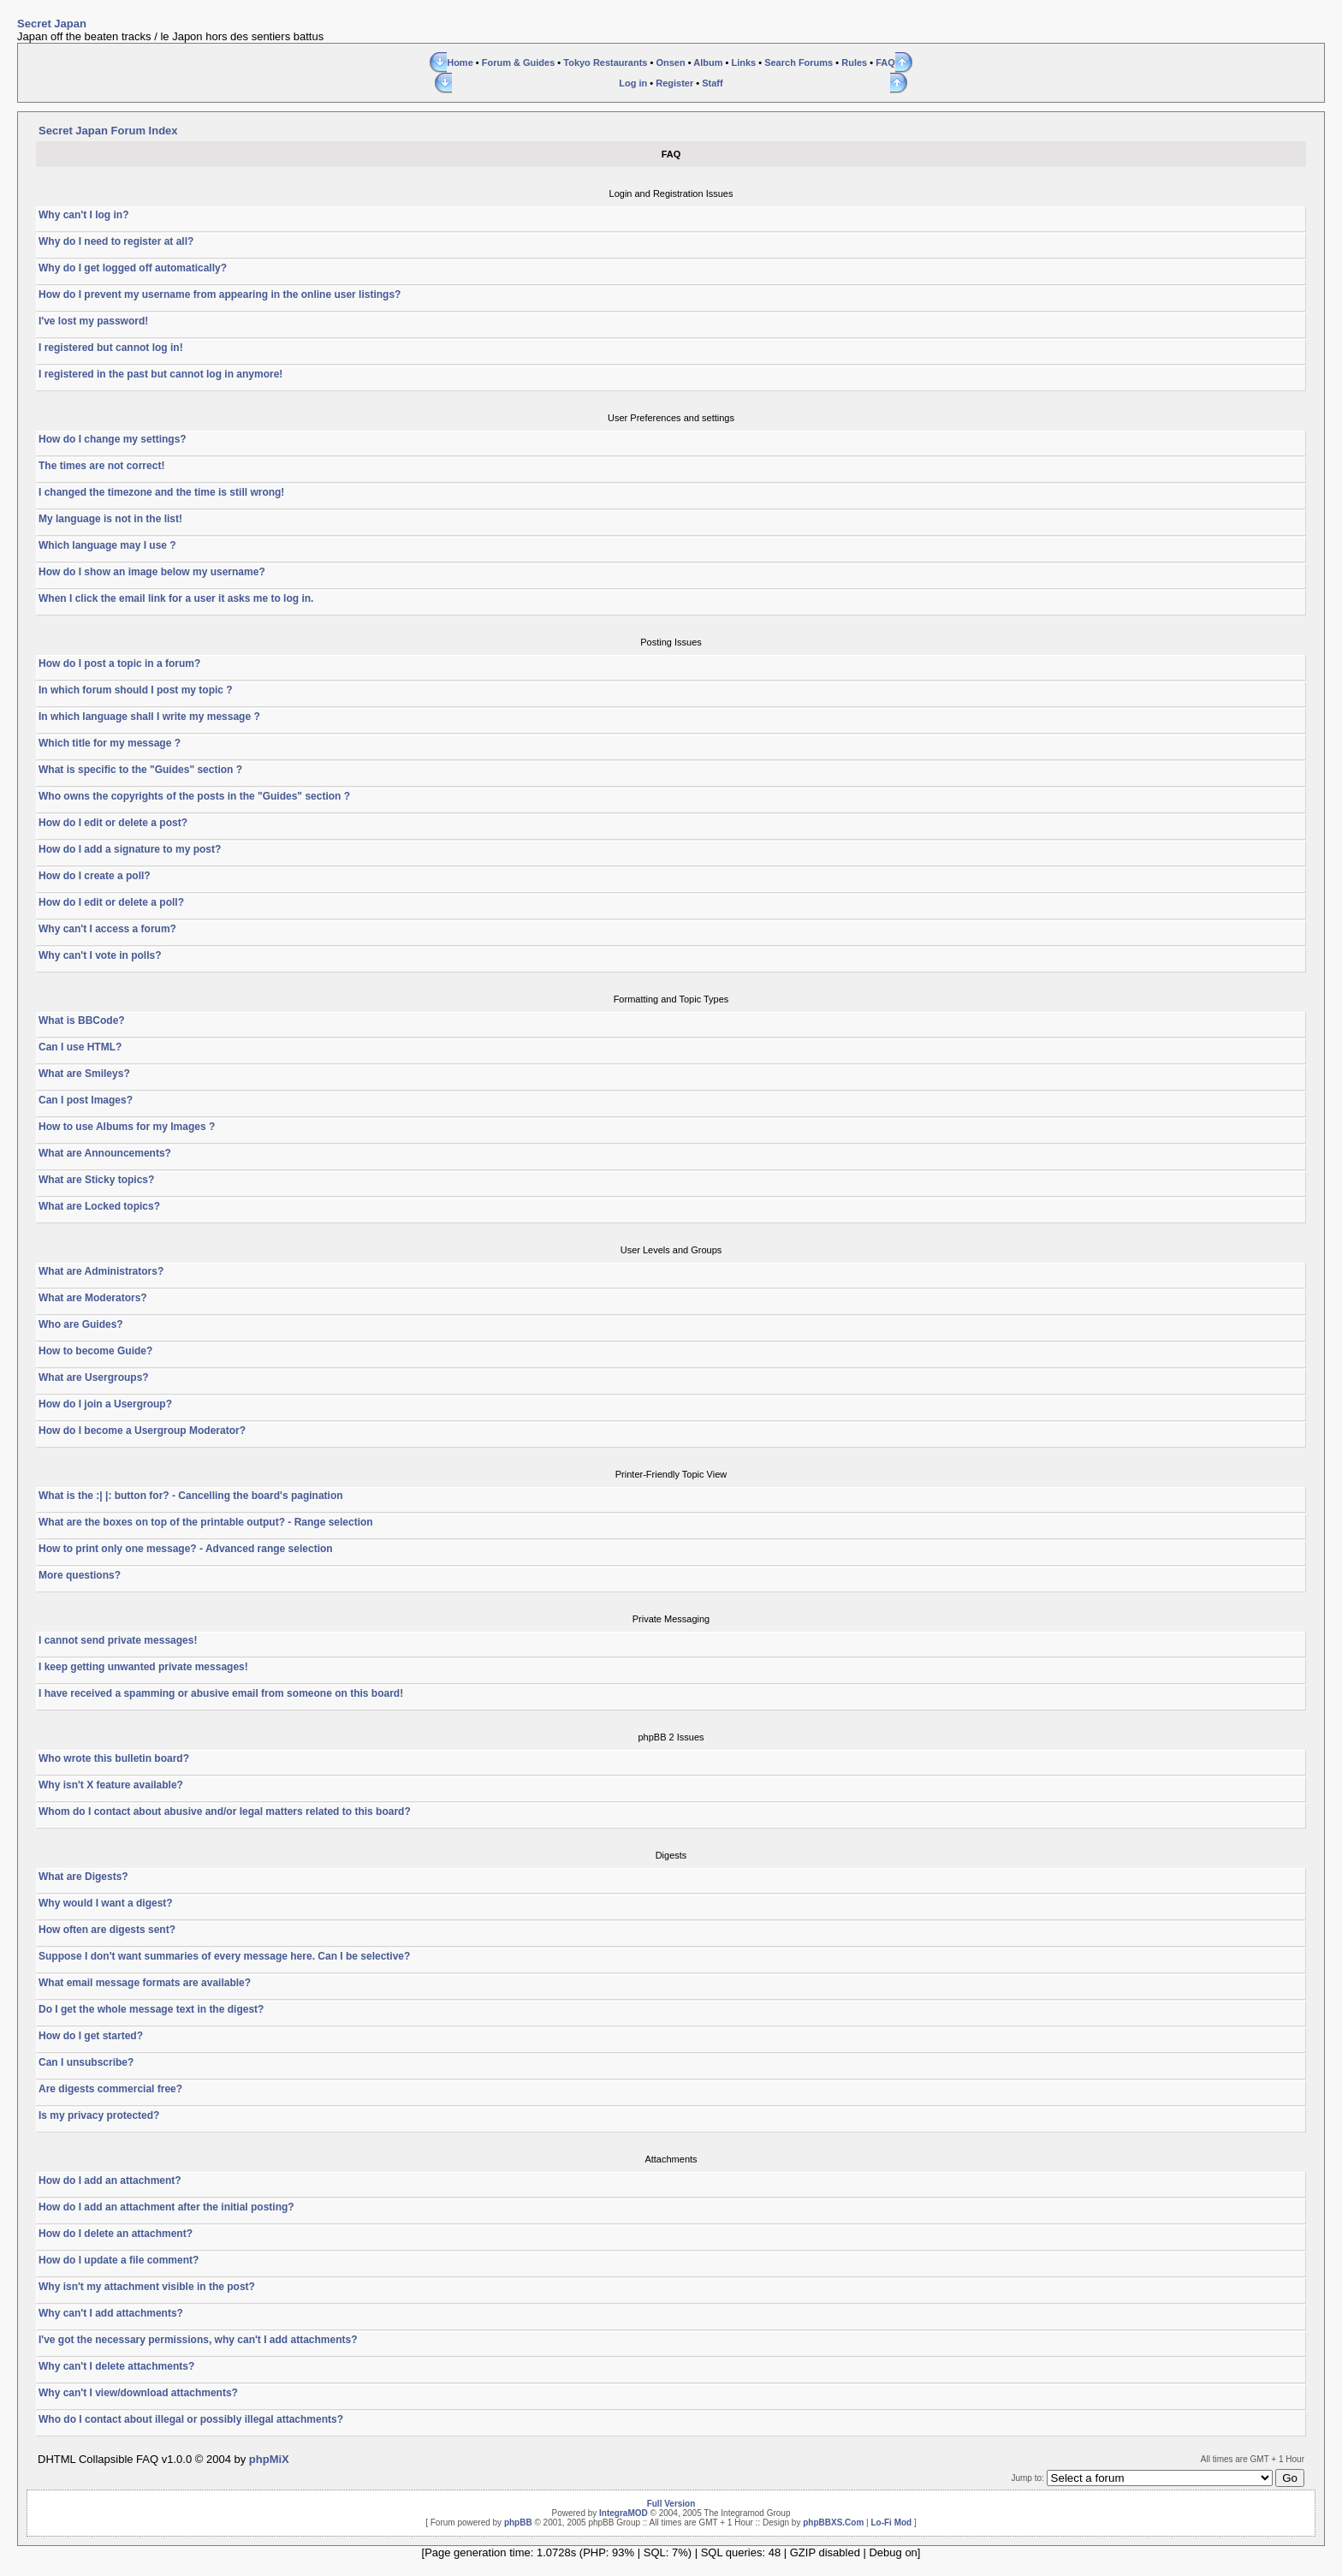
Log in (633, 83)
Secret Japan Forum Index (108, 130)
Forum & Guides (518, 62)
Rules (854, 62)
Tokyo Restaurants (605, 62)
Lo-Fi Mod (890, 2522)
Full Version (671, 2503)
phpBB (518, 2522)
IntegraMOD (623, 2513)
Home (460, 62)
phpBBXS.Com (833, 2522)
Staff (712, 83)
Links (743, 62)
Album (707, 62)
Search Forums (798, 62)
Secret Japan (51, 23)
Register (674, 83)
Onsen (670, 62)
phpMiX (269, 2459)
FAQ (885, 62)
